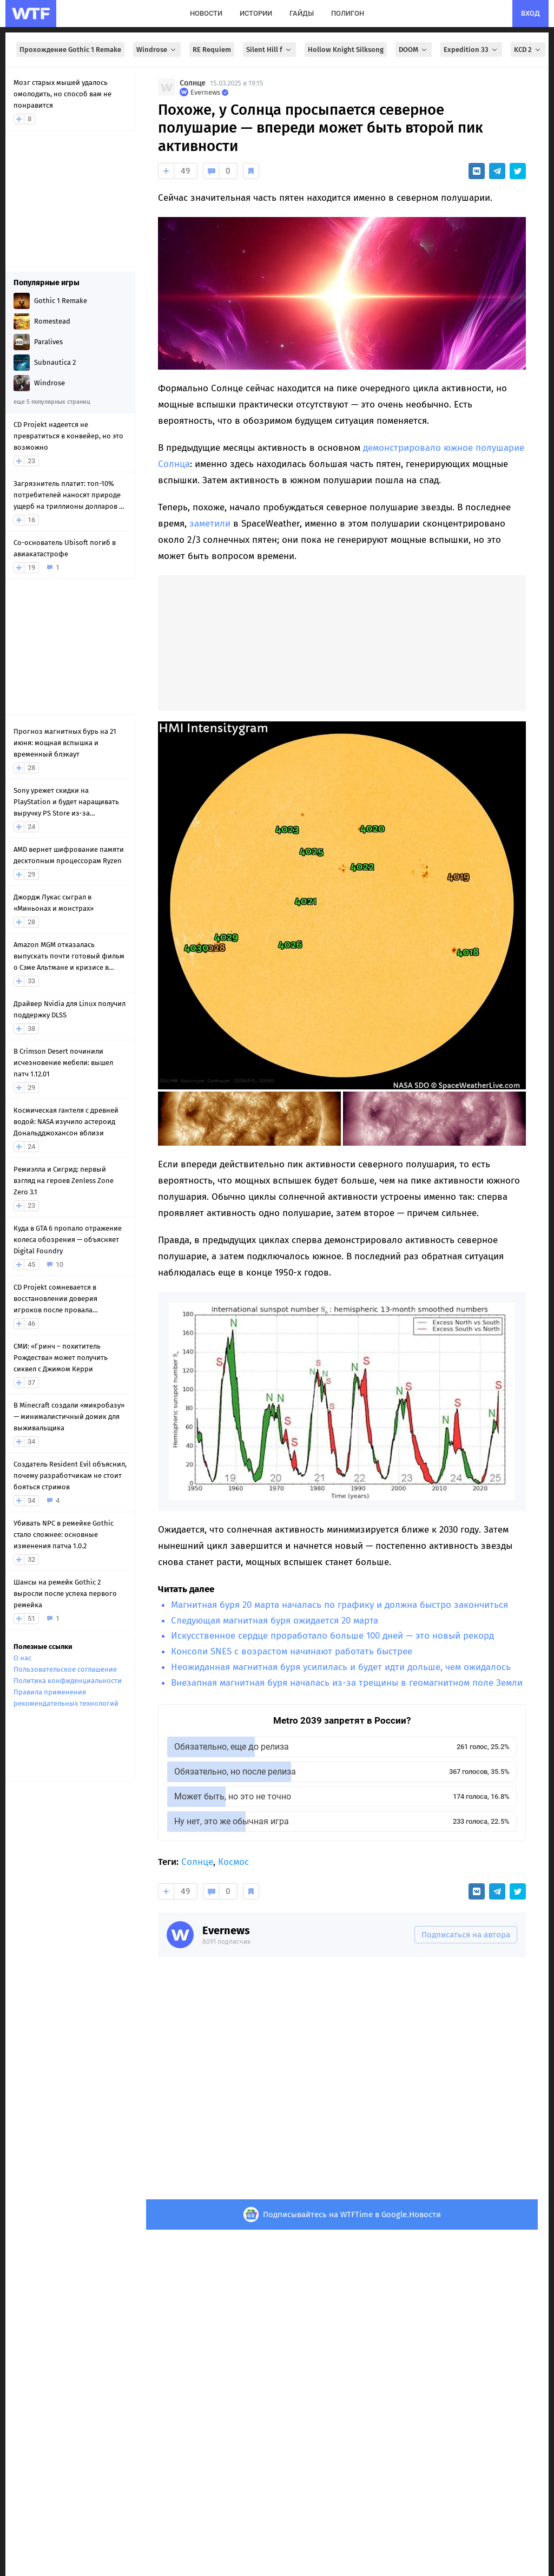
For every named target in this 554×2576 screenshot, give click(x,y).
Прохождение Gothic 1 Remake (70, 49)
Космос (233, 1862)
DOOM (413, 49)
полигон (347, 13)
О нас (22, 1658)
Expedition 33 (471, 49)
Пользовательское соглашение (65, 1669)
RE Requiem (212, 49)
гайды (301, 13)
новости (206, 13)
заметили (209, 523)
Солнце (193, 83)
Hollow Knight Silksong (346, 49)
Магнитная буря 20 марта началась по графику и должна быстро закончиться (339, 1605)
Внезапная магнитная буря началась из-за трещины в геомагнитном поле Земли (347, 1682)
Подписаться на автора (465, 1935)
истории (256, 13)
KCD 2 (528, 49)
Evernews (226, 1930)
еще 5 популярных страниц (52, 401)
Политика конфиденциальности (68, 1681)
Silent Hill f (269, 49)
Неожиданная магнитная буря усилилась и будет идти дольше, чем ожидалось (341, 1667)
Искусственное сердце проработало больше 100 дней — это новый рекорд (332, 1635)
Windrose (156, 49)
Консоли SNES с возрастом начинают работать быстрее (291, 1651)
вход (530, 13)
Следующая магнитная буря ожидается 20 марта (274, 1620)
